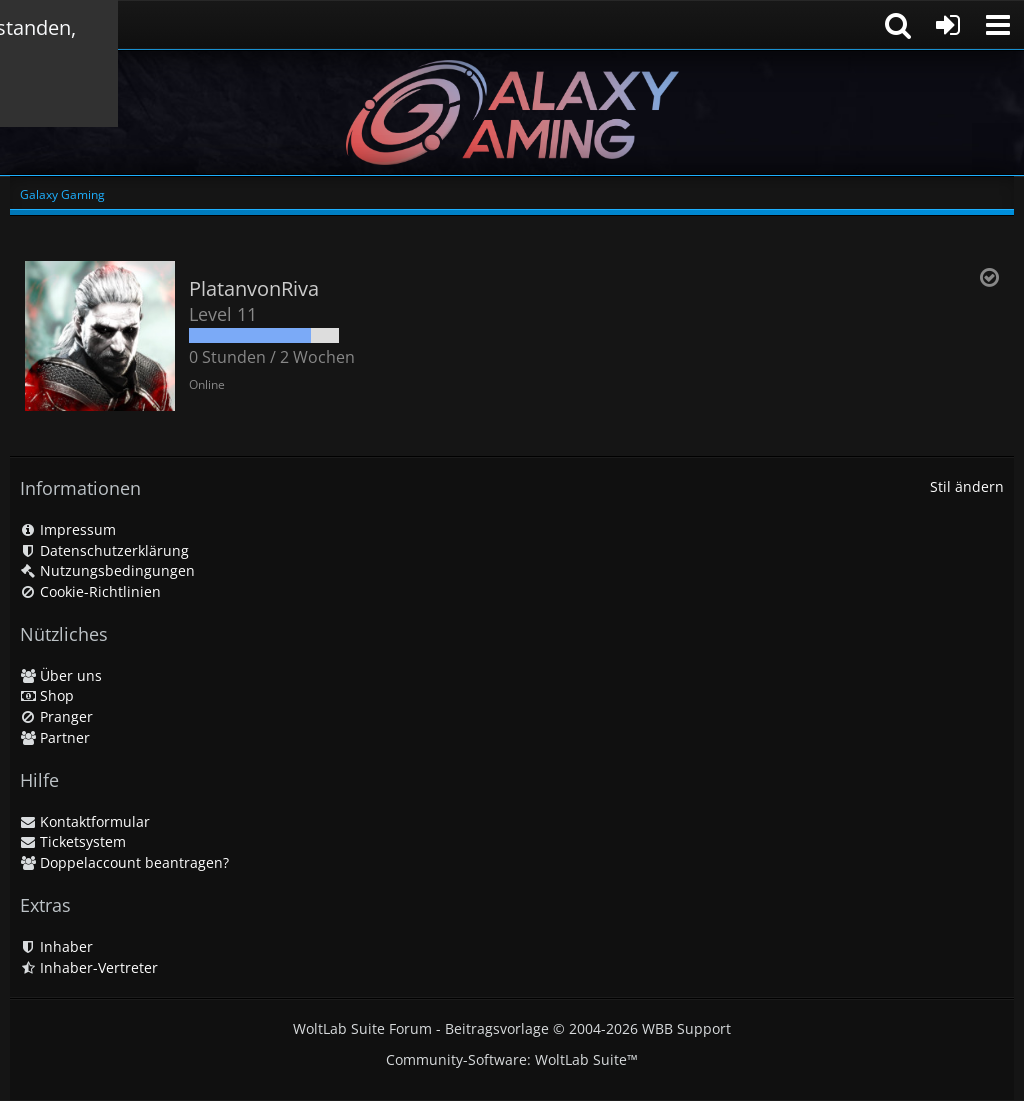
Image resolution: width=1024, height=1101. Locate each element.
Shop (47, 695)
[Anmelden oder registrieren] (948, 25)
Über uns (61, 675)
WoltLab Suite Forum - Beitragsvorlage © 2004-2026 (512, 1028)
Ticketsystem (73, 841)
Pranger (56, 716)
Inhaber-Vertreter (89, 967)
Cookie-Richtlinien (90, 591)
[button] (998, 25)
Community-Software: (512, 1059)
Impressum (68, 529)
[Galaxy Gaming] (512, 112)
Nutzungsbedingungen (107, 570)
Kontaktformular (85, 821)
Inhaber (56, 946)
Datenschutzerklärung (104, 550)
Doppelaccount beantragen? (124, 862)
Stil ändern (967, 486)
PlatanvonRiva (254, 288)
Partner (55, 737)
